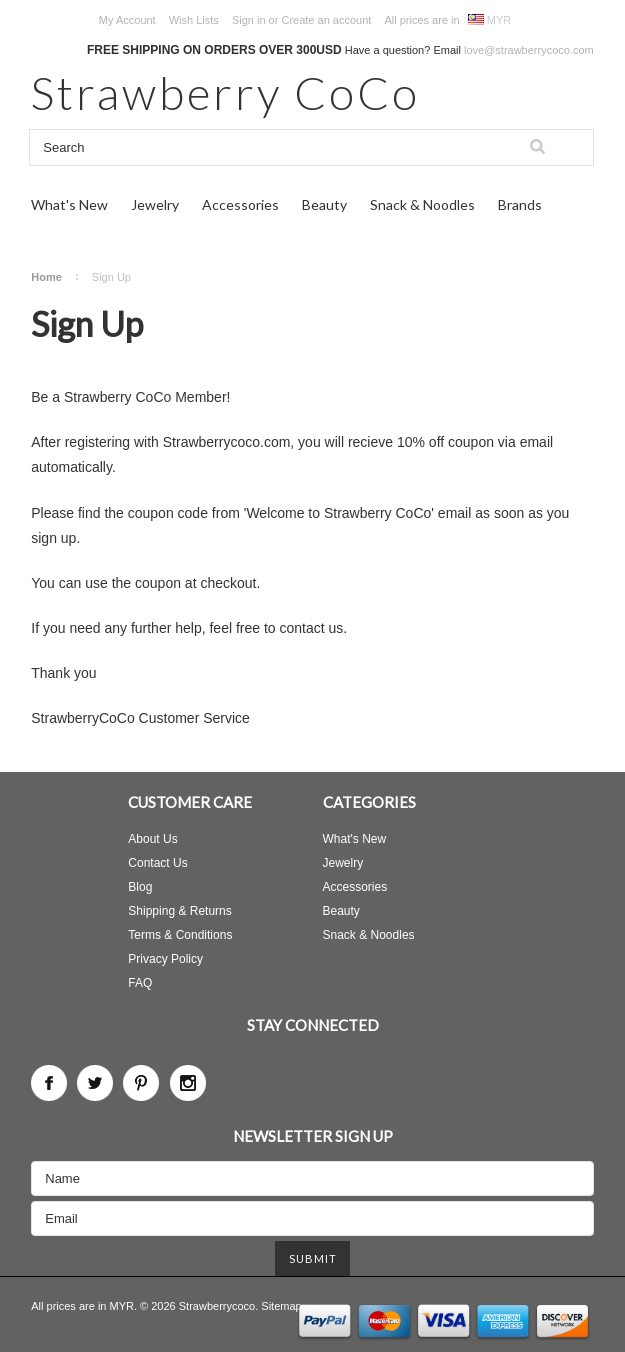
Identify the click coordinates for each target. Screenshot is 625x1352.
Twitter (95, 1083)
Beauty (324, 204)
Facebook (49, 1083)
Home (46, 277)
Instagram (188, 1083)
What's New (69, 204)
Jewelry (155, 204)
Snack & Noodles (422, 204)
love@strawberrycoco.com (529, 50)
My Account (127, 20)
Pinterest (141, 1083)
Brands (520, 204)
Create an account (326, 20)
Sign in (249, 20)
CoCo (225, 92)
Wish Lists (194, 20)
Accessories (240, 204)
